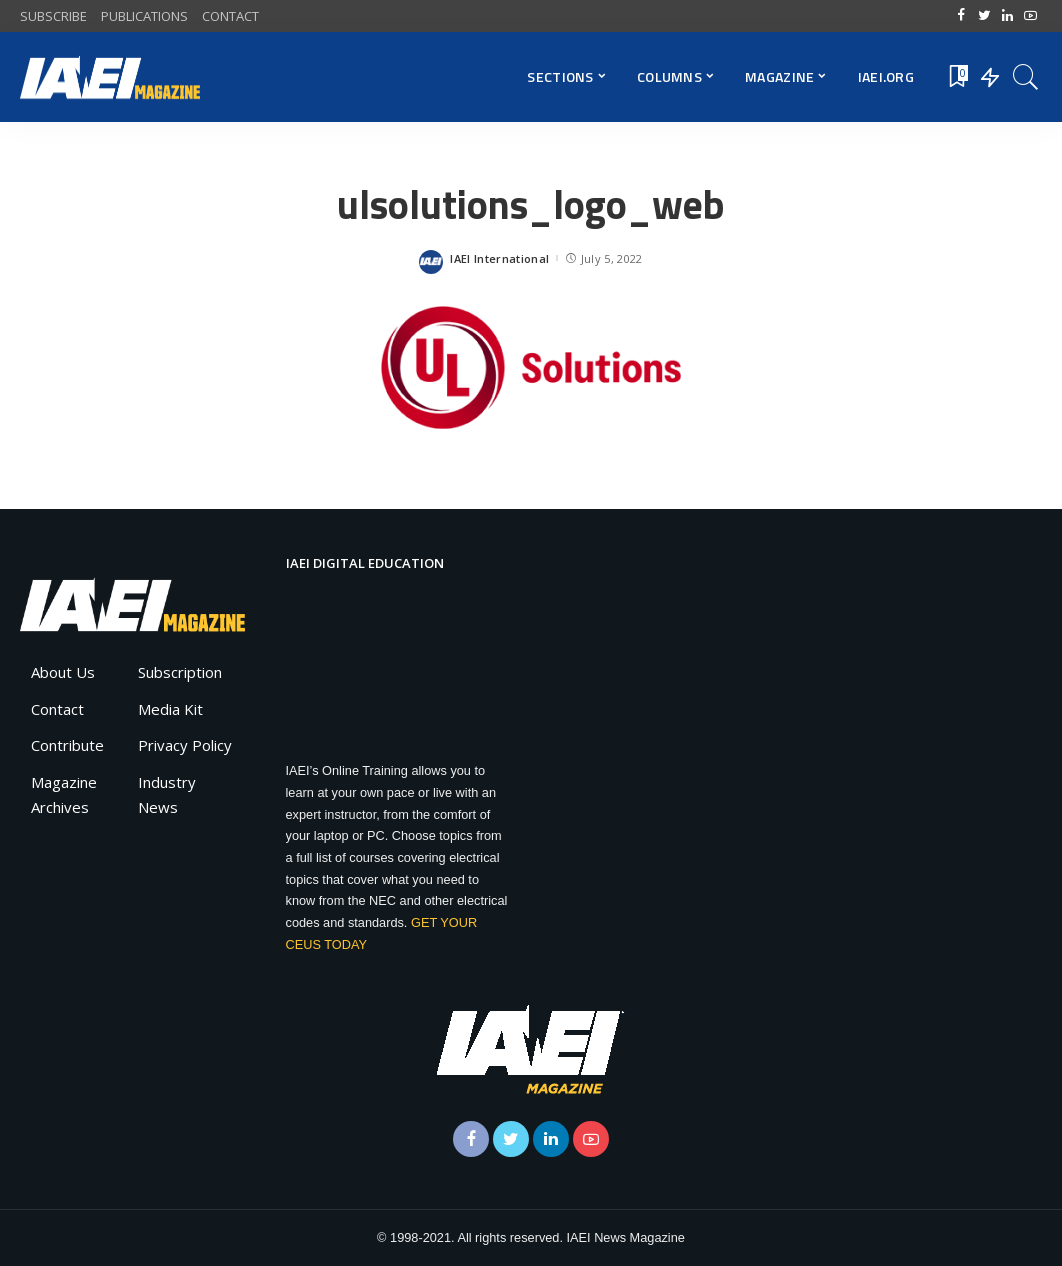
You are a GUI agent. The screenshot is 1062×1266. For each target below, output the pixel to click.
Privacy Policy (185, 745)
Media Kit (170, 709)
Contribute (67, 745)
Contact (57, 709)
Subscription (180, 672)
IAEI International (499, 258)
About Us (63, 672)
